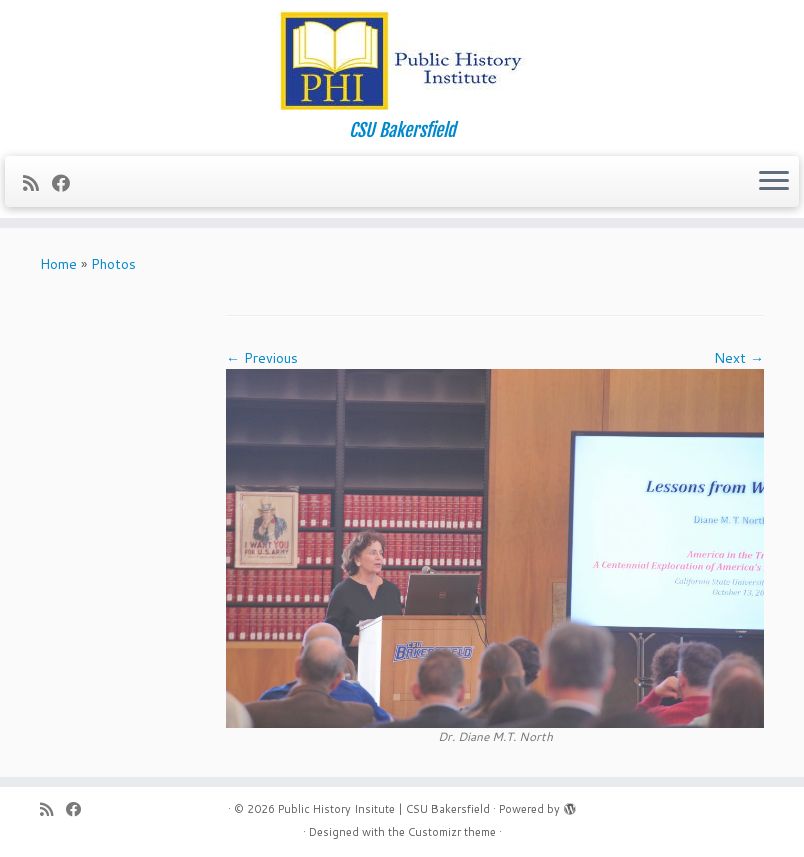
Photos (113, 264)
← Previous (262, 358)
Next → (739, 358)
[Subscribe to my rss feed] (37, 183)
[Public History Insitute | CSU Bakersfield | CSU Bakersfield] (402, 60)
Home (58, 264)
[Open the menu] (774, 182)
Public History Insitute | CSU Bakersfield (384, 809)
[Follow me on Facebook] (67, 183)
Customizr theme (452, 832)
